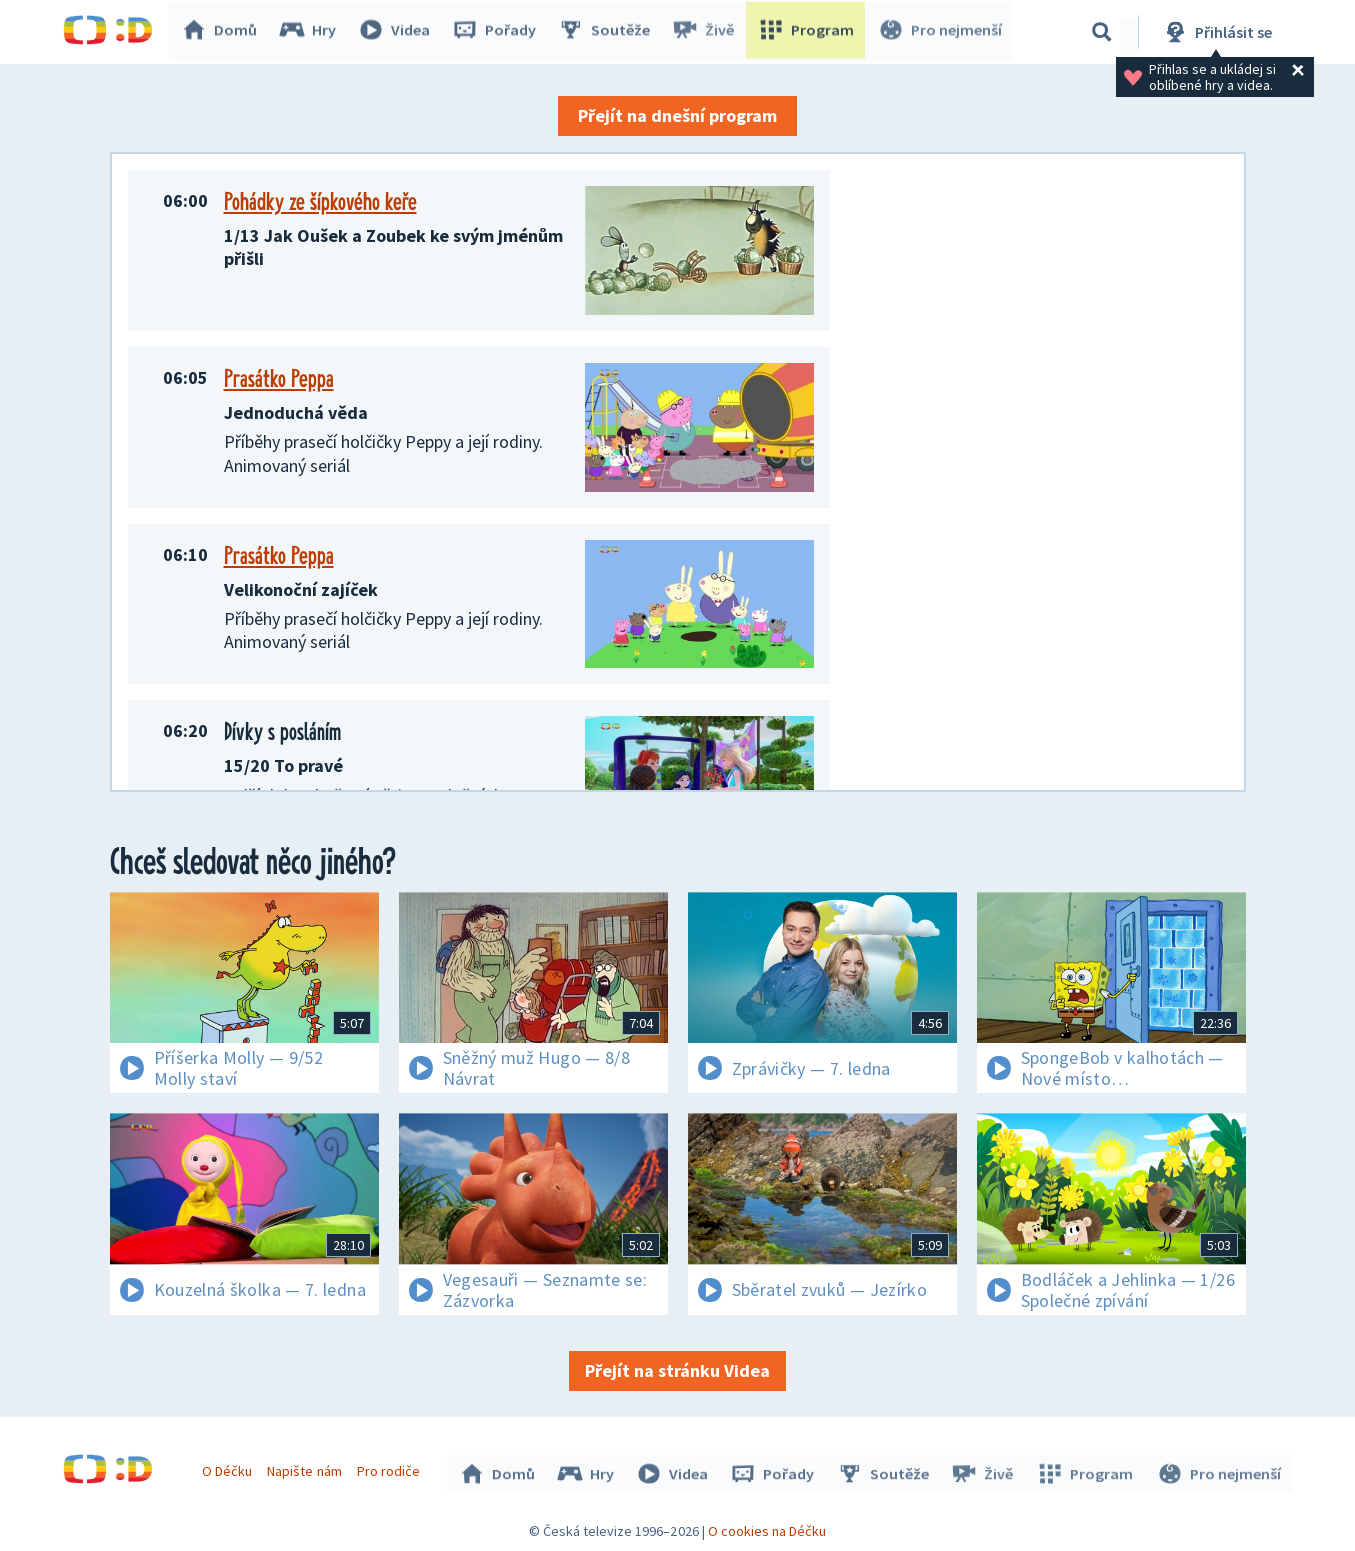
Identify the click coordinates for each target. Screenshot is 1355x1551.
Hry (312, 32)
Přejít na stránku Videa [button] (677, 1370)
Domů (224, 32)
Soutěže (609, 32)
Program (809, 32)
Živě (708, 32)
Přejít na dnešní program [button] (677, 115)
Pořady (499, 32)
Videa (399, 32)
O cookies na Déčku (767, 1526)
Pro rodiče (390, 1469)
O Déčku (230, 1469)
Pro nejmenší (941, 32)
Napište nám (307, 1469)
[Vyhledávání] (1102, 32)
